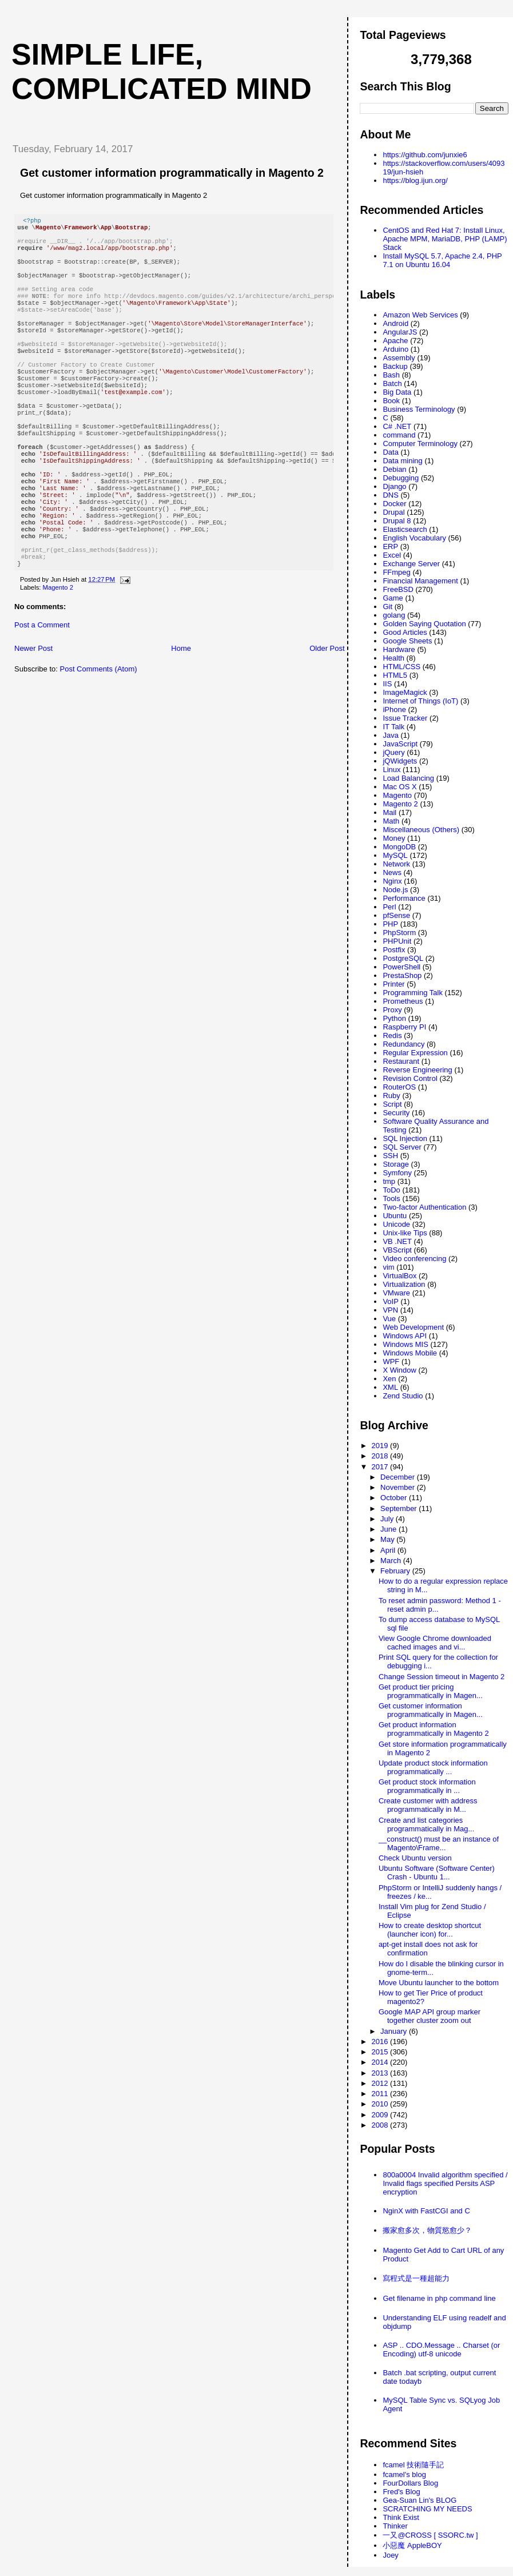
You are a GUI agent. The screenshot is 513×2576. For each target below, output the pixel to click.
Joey (390, 2555)
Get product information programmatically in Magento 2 (434, 1729)
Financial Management (420, 581)
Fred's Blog (401, 2491)
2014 (381, 2062)
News (392, 872)
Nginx (392, 881)
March (391, 1560)
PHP (390, 924)
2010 (381, 2104)
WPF (391, 1361)
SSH (390, 1155)
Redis (392, 1035)
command (399, 435)
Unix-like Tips (405, 1233)
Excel (392, 555)
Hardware (399, 649)
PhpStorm (399, 932)
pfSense (396, 915)
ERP (390, 546)
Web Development (413, 1327)
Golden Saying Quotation (424, 623)
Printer (393, 984)
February (396, 1571)
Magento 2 (58, 645)
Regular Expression (415, 1052)
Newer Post (33, 706)
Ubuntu (395, 1215)
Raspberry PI (404, 1027)
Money (394, 838)
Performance (404, 898)
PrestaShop (402, 975)
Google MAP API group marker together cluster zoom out (429, 2016)
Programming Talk (413, 992)
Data (390, 452)
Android (395, 323)
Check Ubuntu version (415, 1858)
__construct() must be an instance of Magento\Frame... (439, 1843)
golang (394, 615)
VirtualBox (399, 1275)
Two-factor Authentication (424, 1207)
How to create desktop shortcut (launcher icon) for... (430, 1929)
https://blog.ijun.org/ (415, 180)
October (394, 1497)
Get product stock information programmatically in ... (427, 1786)
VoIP (390, 1301)
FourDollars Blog (410, 2483)
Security (396, 1112)
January (394, 2031)
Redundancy (403, 1044)
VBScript (397, 1250)
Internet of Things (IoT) (420, 701)
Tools (391, 1198)
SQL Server (402, 1147)
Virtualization (404, 1284)
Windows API (405, 1335)
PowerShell (401, 967)
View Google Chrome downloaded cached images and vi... (435, 1642)
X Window (399, 1370)
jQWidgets (400, 761)
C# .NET (397, 426)
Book (391, 400)
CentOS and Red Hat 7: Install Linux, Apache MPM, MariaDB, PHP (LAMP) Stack (445, 239)
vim (388, 1267)
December (398, 1477)
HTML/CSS (401, 666)
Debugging (401, 478)
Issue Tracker (405, 718)
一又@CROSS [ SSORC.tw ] (430, 2535)
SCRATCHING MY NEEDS (427, 2509)
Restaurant (401, 1061)
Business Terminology (419, 409)
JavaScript (400, 744)
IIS (387, 683)
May (388, 1539)
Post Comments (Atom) (98, 727)
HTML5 (395, 675)
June (389, 1529)
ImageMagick (405, 692)
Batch (392, 383)
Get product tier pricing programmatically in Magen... (431, 1691)
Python (394, 1018)
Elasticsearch (405, 529)
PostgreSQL (403, 958)
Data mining (402, 460)
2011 (381, 2093)
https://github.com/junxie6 (425, 154)
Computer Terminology (420, 443)
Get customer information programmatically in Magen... (431, 1710)
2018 (381, 1456)
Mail (389, 812)
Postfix (394, 949)
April (388, 1550)
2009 (381, 2114)
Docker (394, 503)
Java (390, 735)
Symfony (397, 1172)
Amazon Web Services (420, 315)
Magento (397, 795)
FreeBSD (398, 589)
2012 (381, 2083)
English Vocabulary (414, 538)
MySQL (395, 855)
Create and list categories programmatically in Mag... (426, 1824)
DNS (390, 495)
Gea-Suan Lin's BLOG (419, 2500)
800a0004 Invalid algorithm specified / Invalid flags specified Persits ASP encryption (445, 2183)
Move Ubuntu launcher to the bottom (439, 1982)
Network (396, 864)
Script (392, 1104)
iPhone (394, 709)
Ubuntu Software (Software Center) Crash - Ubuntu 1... (437, 1872)
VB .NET (397, 1241)
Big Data (397, 392)
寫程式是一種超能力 (416, 2278)
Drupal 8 (397, 520)
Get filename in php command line (439, 2298)
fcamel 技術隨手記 (413, 2464)
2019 (381, 1445)
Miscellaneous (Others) (421, 829)
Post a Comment (42, 683)
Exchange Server (411, 563)
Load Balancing (408, 778)
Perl (389, 907)
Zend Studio (403, 1396)
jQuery (393, 752)
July (388, 1518)
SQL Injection (405, 1138)
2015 (381, 2052)
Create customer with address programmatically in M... (428, 1805)
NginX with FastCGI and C (426, 2211)
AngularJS (400, 332)
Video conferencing (414, 1258)
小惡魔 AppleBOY (412, 2545)
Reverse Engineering (417, 1070)
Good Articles (405, 632)
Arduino (395, 349)
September (399, 1508)
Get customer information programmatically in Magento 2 (172, 172)
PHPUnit (397, 941)
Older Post (326, 706)
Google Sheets (407, 641)
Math (391, 821)
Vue (389, 1318)
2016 (381, 2041)
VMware (396, 1293)
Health (393, 658)
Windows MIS (405, 1344)
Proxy (392, 1009)
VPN (390, 1310)
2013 (381, 2073)
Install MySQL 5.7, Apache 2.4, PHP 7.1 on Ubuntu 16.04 (442, 260)
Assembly (399, 357)
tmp (389, 1181)
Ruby (391, 1095)
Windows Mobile (410, 1353)
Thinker (395, 2526)
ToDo (391, 1190)
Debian (394, 469)
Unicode (396, 1224)
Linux (391, 769)
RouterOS (399, 1087)
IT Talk (393, 726)
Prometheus (403, 1001)
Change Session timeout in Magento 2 (441, 1676)
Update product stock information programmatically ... (433, 1767)
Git (387, 606)
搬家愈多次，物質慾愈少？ (427, 2230)
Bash (391, 375)
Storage (396, 1164)
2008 (381, 2125)
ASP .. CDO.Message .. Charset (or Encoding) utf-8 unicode (441, 2349)
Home (181, 706)
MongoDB (399, 846)
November (398, 1487)
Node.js (395, 889)
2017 (381, 1466)
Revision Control (410, 1078)
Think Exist (401, 2517)
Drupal (393, 512)
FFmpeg (396, 572)
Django (394, 486)
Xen (389, 1378)
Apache (395, 340)
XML (390, 1387)
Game (393, 598)
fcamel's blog (404, 2474)
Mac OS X (399, 786)
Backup (395, 366)
